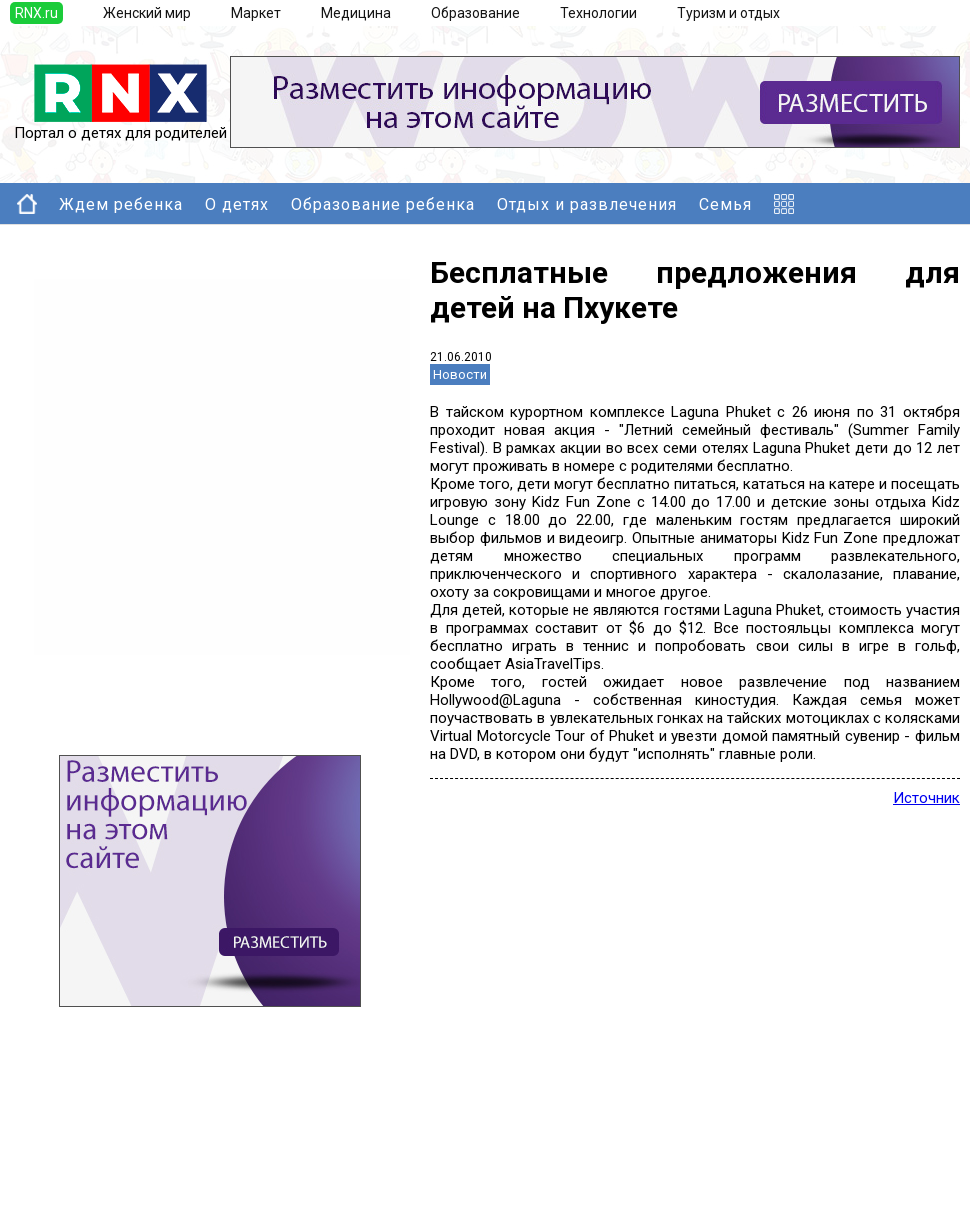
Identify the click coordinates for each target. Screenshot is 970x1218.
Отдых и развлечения (587, 204)
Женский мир (147, 13)
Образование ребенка (383, 204)
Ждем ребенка (121, 204)
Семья (725, 204)
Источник (926, 798)
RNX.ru (36, 13)
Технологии (598, 13)
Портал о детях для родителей (120, 126)
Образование (475, 13)
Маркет (256, 13)
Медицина (356, 13)
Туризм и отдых (728, 13)
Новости (460, 374)
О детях (237, 204)
